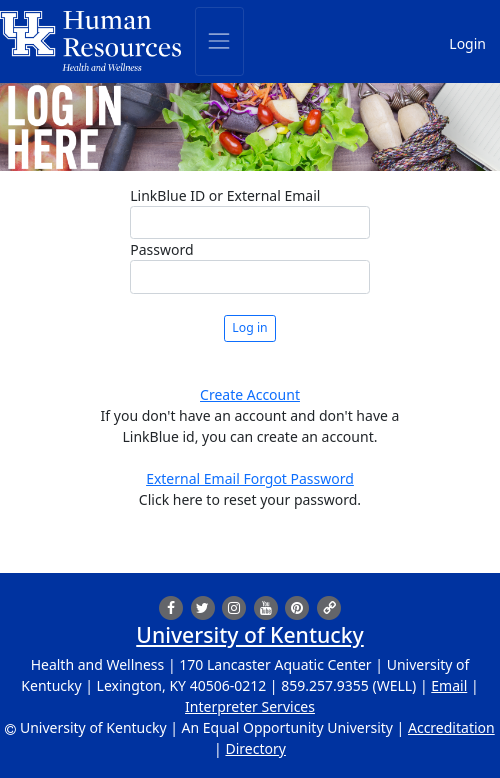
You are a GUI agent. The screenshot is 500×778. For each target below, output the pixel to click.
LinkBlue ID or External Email (225, 195)
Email (449, 685)
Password (161, 249)
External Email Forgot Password (250, 478)
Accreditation (451, 727)
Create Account (250, 394)
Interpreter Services (250, 706)
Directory (255, 748)
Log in (249, 327)
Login (467, 43)
